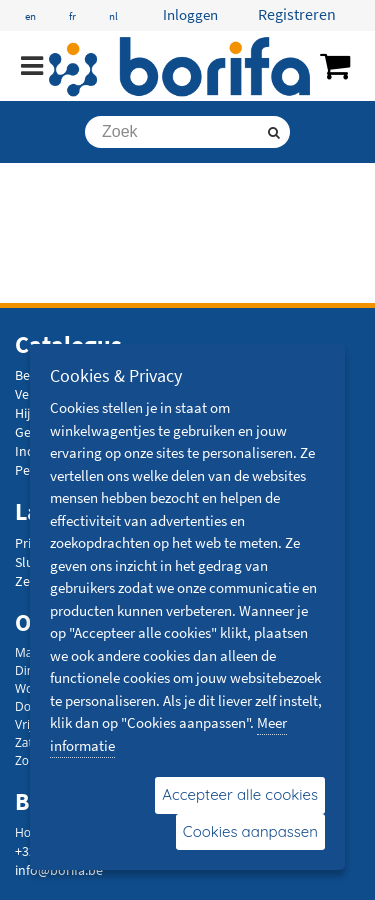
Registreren (297, 14)
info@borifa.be (59, 870)
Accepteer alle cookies (240, 794)
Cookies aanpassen (250, 831)
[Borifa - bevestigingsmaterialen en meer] (180, 66)
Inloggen (190, 14)
